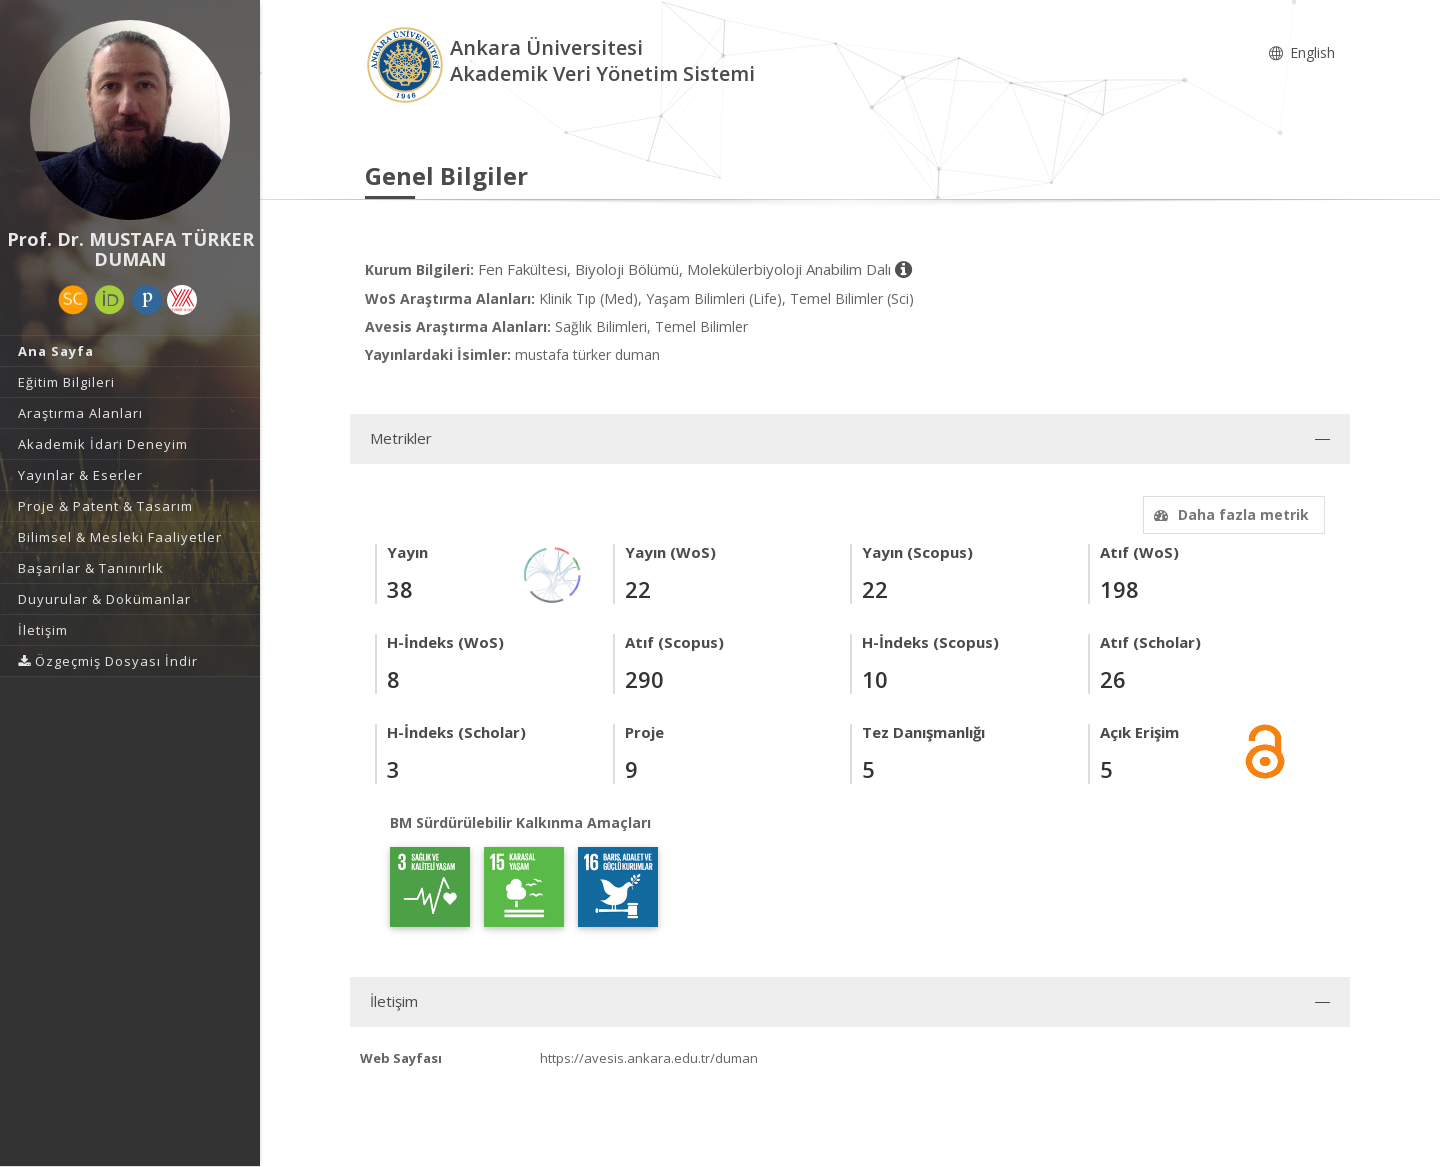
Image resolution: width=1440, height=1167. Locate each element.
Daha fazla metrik (1229, 514)
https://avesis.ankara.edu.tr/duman (649, 1058)
